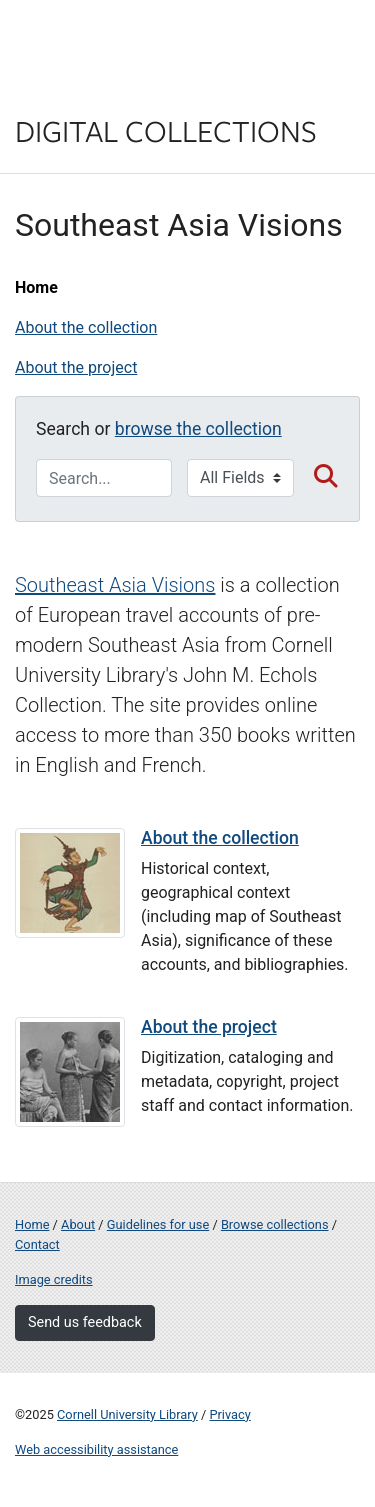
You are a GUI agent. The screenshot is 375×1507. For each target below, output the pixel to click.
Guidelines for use (158, 1224)
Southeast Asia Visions (115, 585)
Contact (37, 1244)
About (78, 1224)
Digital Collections (166, 130)
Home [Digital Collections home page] (32, 1224)
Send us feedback (85, 1322)
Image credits (54, 1279)
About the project (76, 367)
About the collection (86, 327)
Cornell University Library (127, 1414)
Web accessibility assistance (96, 1449)
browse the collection (198, 429)
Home (36, 287)
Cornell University (115, 38)
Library (75, 91)
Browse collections (275, 1224)
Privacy (229, 1414)
